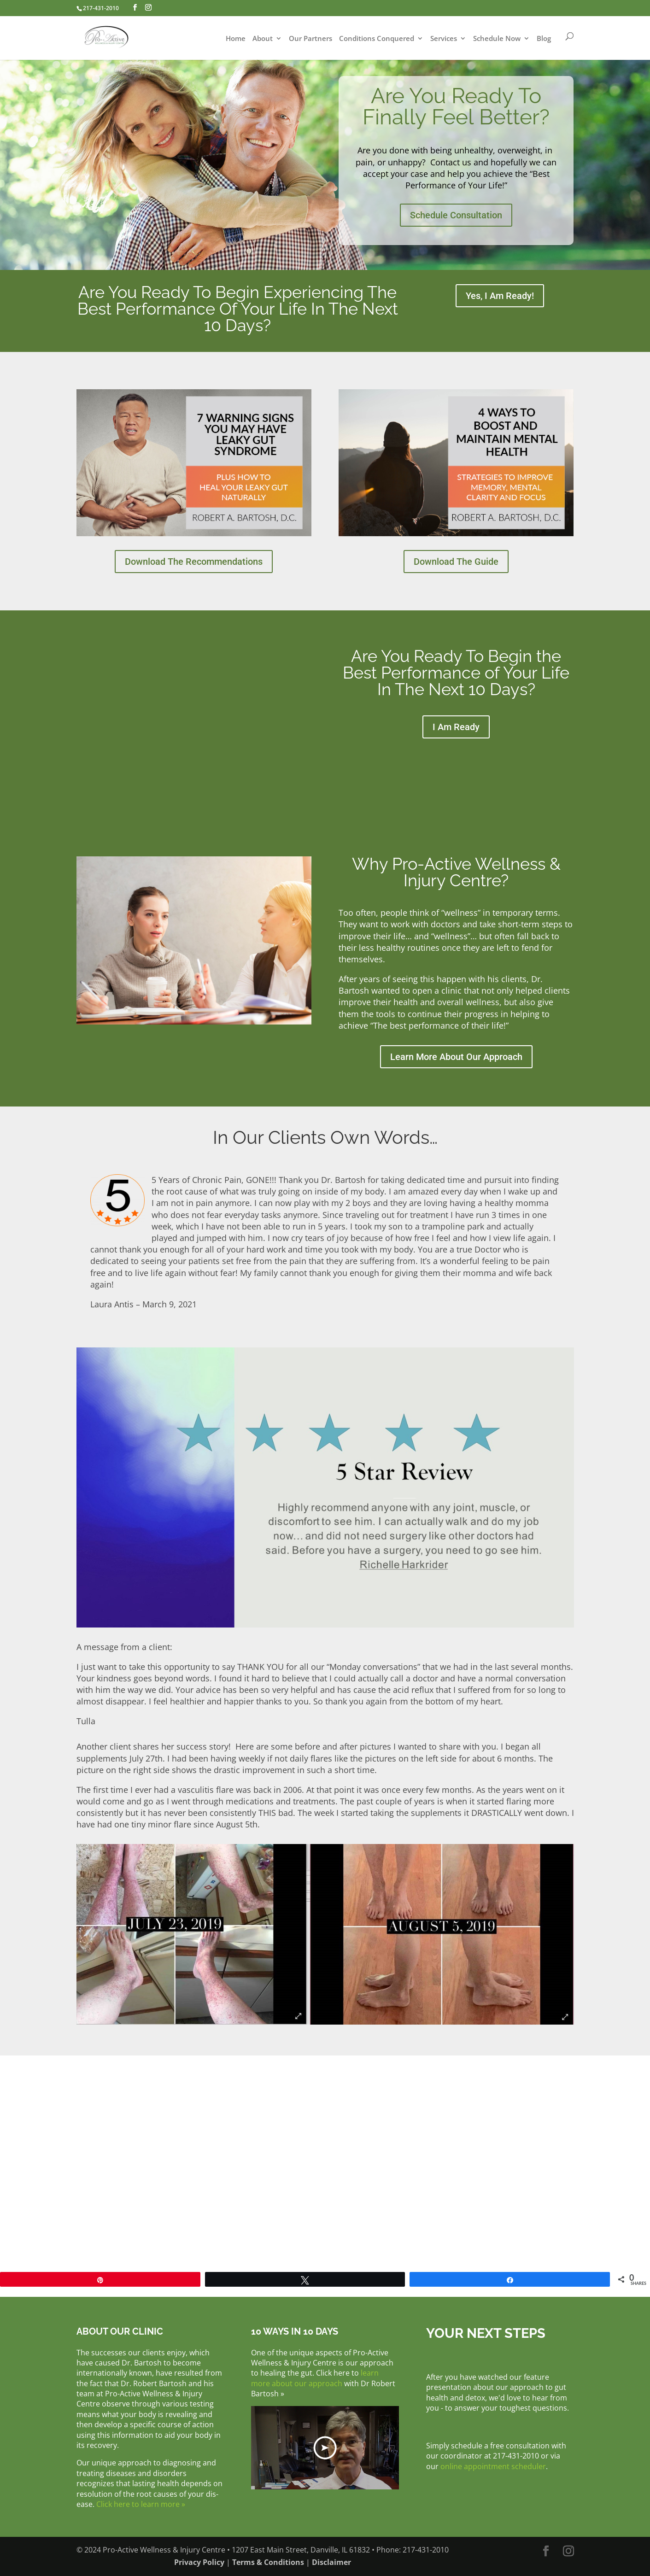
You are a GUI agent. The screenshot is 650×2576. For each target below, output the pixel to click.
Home (236, 39)
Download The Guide (456, 561)
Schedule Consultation (456, 215)
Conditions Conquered (376, 39)
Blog (544, 39)
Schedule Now (497, 39)
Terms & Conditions (268, 2562)
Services (443, 39)
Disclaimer (331, 2562)
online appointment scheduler (493, 2466)
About (262, 39)
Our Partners (310, 39)
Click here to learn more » (140, 2504)
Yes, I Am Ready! (500, 295)
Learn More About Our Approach (456, 1056)
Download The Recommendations (194, 561)
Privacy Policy (199, 2562)
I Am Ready (456, 726)
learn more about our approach (315, 2378)
